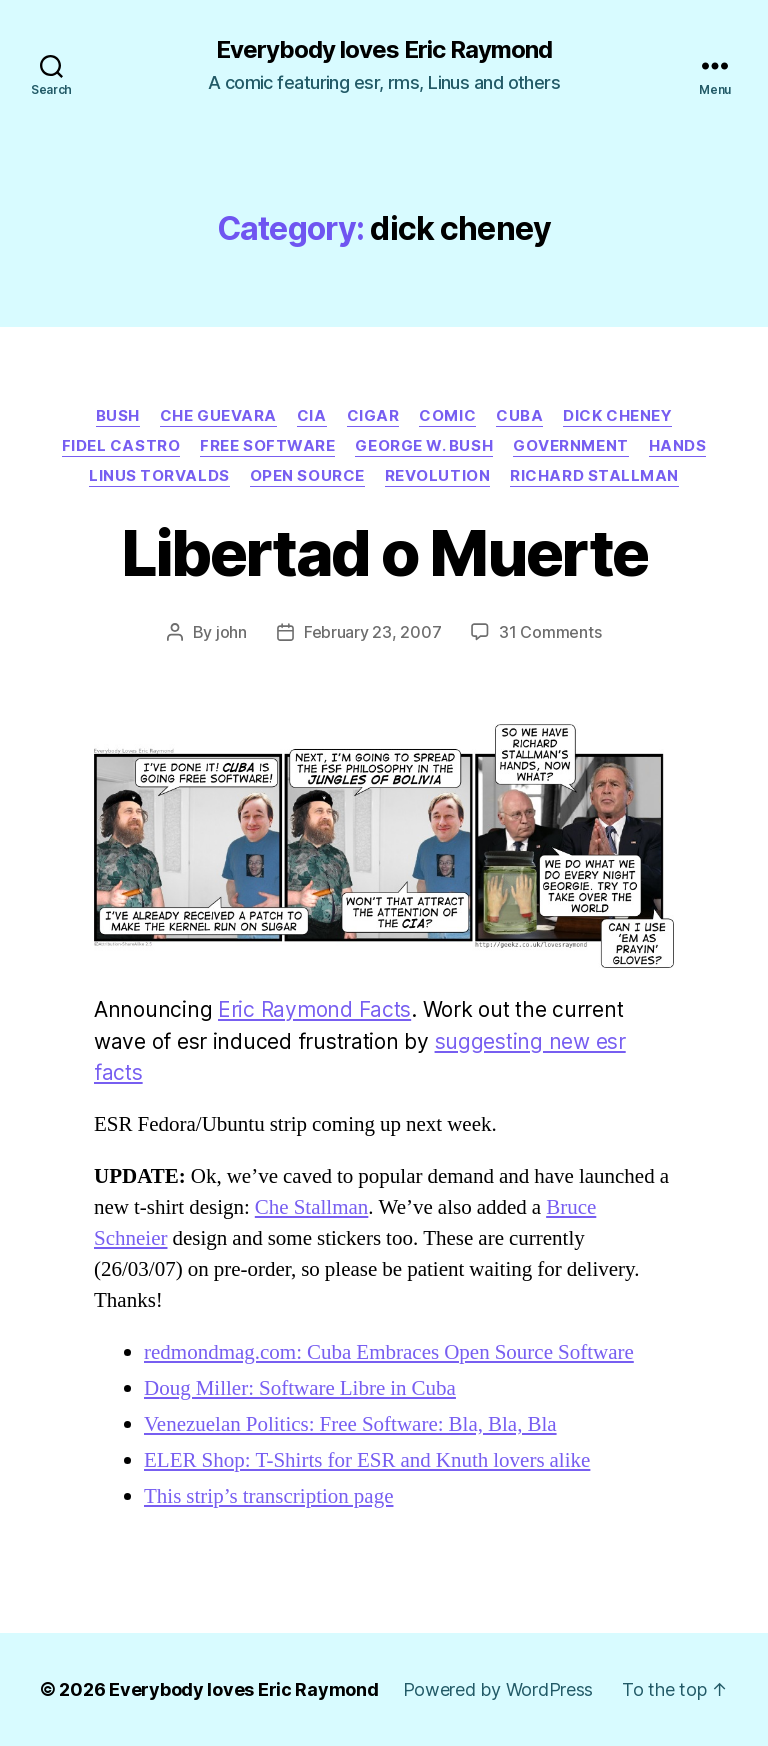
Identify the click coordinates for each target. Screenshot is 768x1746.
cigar (373, 416)
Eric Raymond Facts (314, 1009)
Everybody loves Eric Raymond (384, 50)
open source (307, 476)
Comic (447, 416)
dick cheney (617, 416)
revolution (438, 476)
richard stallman (594, 476)
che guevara (218, 416)
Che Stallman (312, 1207)
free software (267, 446)
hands (678, 446)
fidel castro (121, 446)
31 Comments (550, 632)
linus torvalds (159, 476)
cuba (519, 416)
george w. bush (424, 446)
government (571, 446)
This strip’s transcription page (268, 1496)
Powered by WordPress (498, 1689)
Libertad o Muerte (384, 552)
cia (312, 416)
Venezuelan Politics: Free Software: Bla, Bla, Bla (350, 1424)
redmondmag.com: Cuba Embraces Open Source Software (389, 1352)
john (231, 632)
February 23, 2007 (372, 632)
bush (118, 416)
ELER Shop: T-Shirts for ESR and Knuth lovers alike (367, 1460)
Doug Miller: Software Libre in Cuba (300, 1388)
